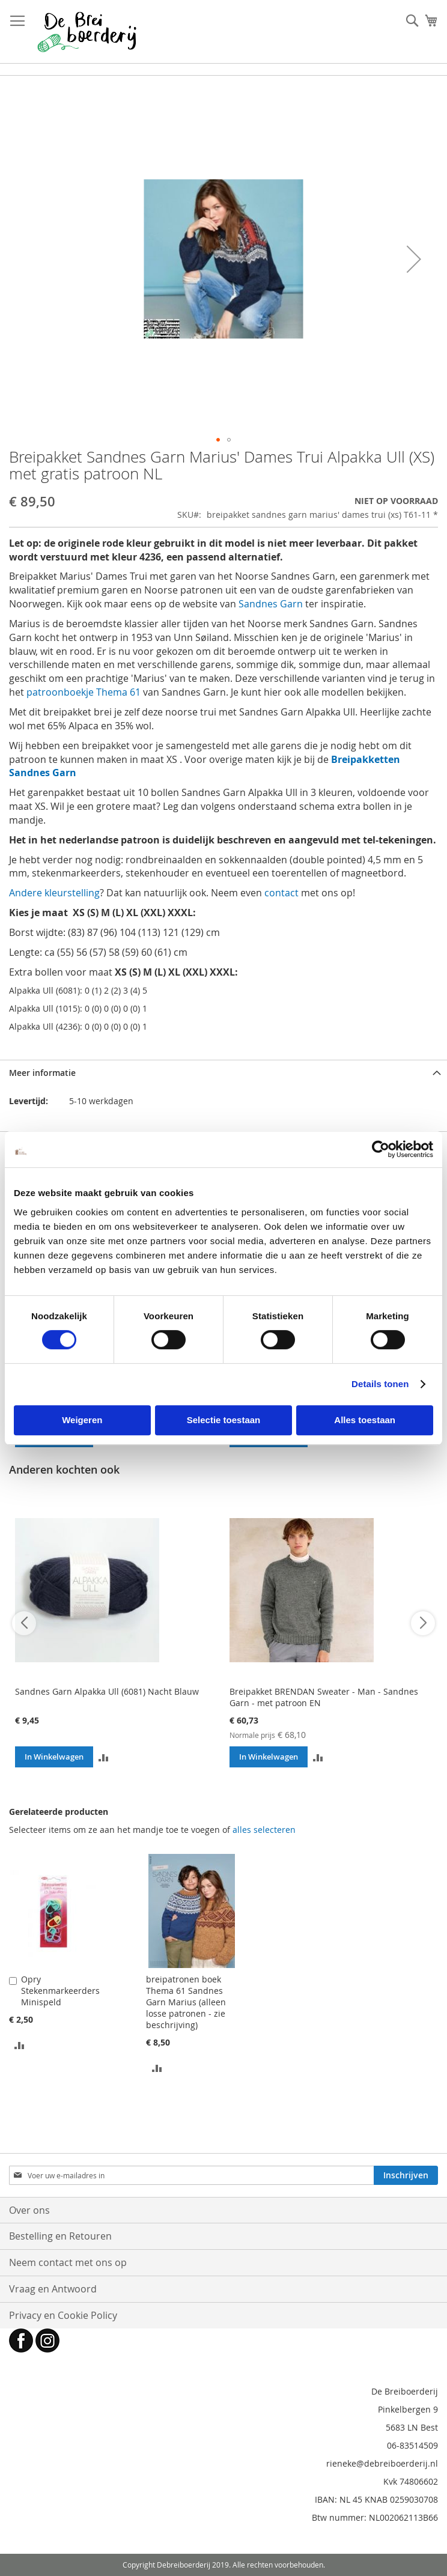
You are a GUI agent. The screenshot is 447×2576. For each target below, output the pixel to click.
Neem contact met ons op (68, 2262)
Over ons (29, 2210)
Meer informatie (42, 1072)
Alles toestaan (364, 1420)
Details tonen (380, 1384)
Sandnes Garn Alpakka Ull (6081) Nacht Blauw (107, 1691)
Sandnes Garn (271, 603)
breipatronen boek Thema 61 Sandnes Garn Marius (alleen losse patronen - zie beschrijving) (186, 2002)
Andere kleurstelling (54, 892)
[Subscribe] (406, 2175)
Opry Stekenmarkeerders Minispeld (60, 1990)
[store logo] (87, 31)
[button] (414, 259)
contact (281, 892)
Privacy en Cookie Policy (63, 2315)
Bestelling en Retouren (60, 2236)
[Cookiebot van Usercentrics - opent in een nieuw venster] (380, 1149)
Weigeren (82, 1420)
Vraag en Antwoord (53, 2288)
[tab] (223, 1073)
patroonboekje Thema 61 (83, 692)
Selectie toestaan (224, 1420)
